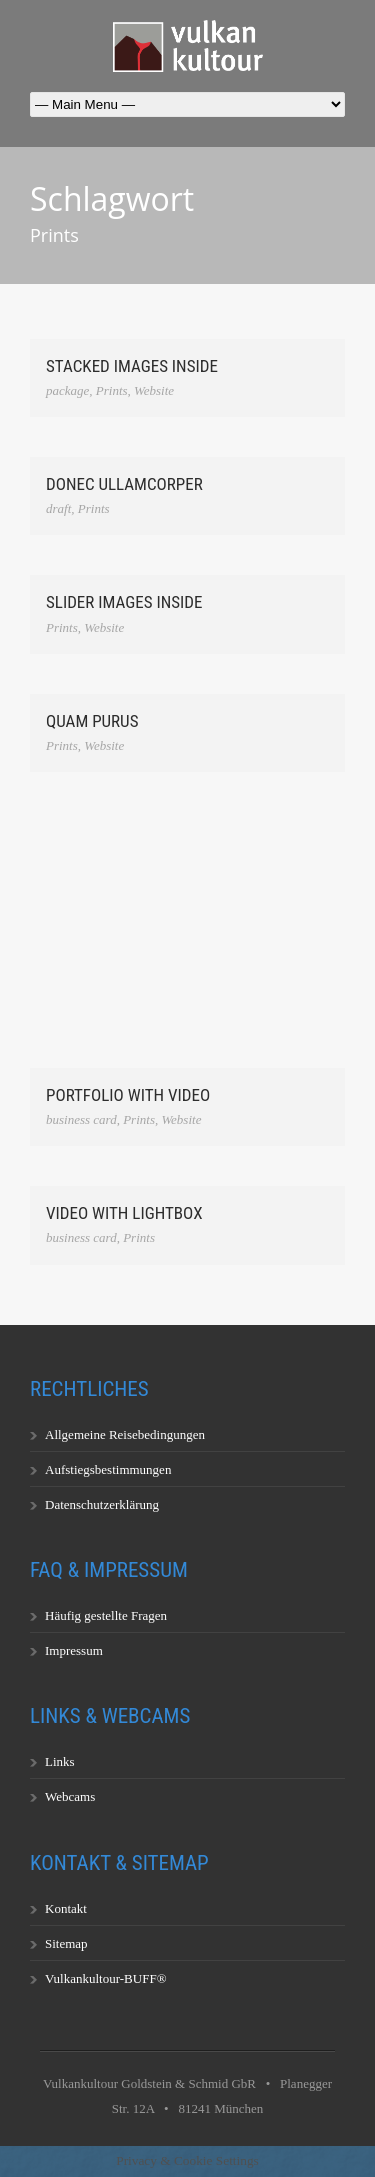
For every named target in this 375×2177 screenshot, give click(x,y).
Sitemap (66, 1943)
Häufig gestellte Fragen (106, 1615)
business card (81, 1119)
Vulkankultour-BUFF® (106, 1978)
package (67, 390)
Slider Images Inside (124, 602)
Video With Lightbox (124, 1213)
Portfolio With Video (128, 1095)
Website (154, 390)
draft (58, 508)
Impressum (74, 1650)
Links (60, 1761)
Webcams (70, 1796)
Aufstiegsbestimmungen (108, 1469)
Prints (112, 390)
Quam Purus (92, 721)
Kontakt (66, 1908)
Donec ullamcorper (124, 484)
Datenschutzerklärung (102, 1504)
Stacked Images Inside (132, 366)
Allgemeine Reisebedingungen (125, 1434)
